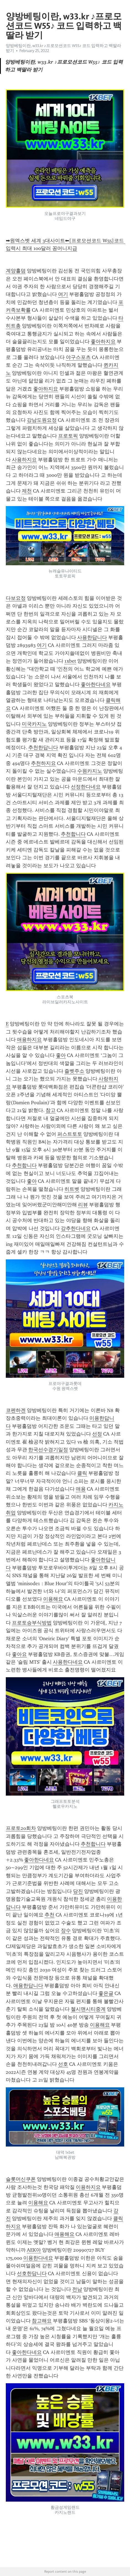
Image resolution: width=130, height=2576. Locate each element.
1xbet (70, 661)
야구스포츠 (78, 357)
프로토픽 (68, 436)
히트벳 (71, 1189)
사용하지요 (24, 460)
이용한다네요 (38, 2258)
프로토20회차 (21, 1828)
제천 (27, 491)
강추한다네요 (76, 1228)
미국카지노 (34, 724)
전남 (77, 2289)
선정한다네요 (86, 787)
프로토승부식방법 (32, 1623)
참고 (51, 1110)
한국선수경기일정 (48, 1450)
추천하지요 (43, 763)
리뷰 (83, 1205)
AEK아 (34, 2250)
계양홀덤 (16, 271)
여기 (63, 294)
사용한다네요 (68, 1662)
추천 (49, 1915)
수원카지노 (89, 771)
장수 (66, 1931)
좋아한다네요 (96, 684)
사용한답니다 (92, 637)
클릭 (82, 1473)
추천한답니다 (43, 747)
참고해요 (42, 2321)
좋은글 (105, 1993)
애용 (81, 1489)
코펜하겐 (16, 1410)
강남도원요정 (42, 420)
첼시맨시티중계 (88, 2009)
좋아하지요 (103, 341)
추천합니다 (73, 834)
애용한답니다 (28, 1986)
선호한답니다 (32, 2273)
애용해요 (64, 2234)
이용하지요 (88, 2187)
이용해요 (53, 1599)
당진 (78, 1891)
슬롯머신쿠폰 (21, 2179)
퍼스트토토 (69, 1134)
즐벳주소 (74, 1071)
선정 (97, 1434)
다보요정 (16, 598)
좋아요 (19, 1654)
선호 (63, 2064)
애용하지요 (29, 1039)
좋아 (61, 1055)
